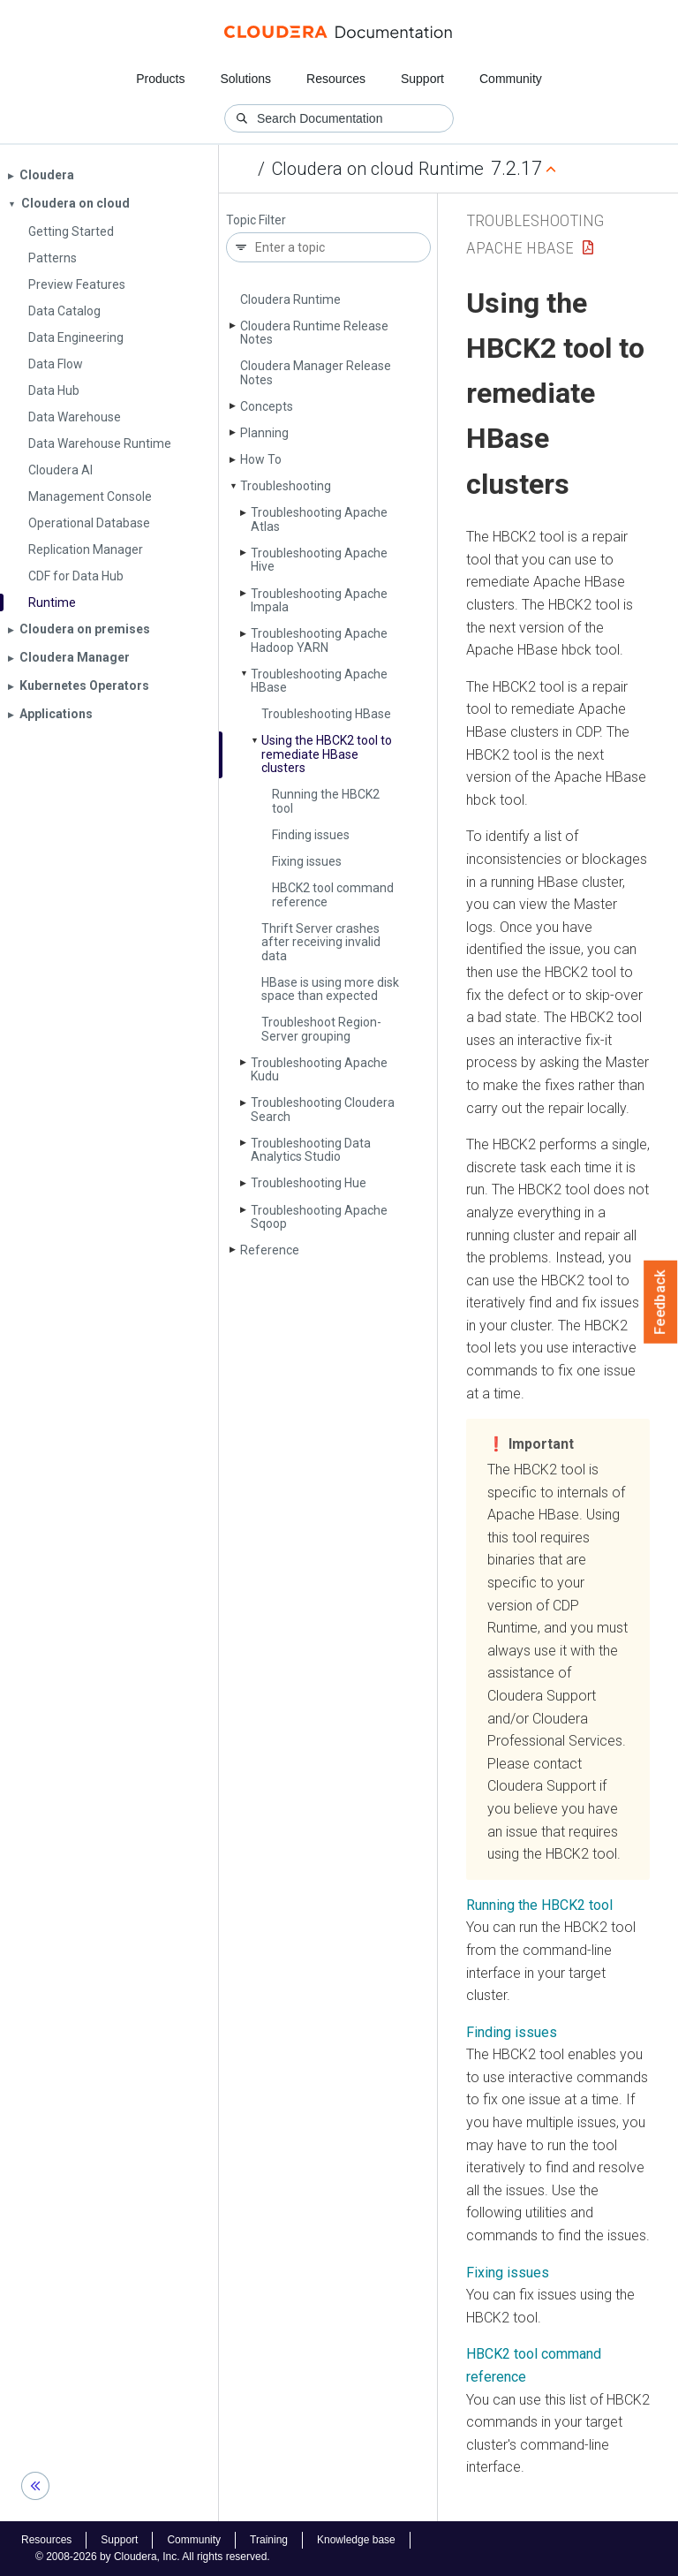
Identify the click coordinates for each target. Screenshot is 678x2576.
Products (160, 79)
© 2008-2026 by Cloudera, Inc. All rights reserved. (152, 2556)
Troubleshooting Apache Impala (319, 600)
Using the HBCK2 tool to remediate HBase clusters (326, 754)
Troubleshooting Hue (308, 1183)
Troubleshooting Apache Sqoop (319, 1217)
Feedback (660, 1302)
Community (510, 79)
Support (422, 79)
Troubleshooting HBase (326, 714)
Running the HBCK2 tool (326, 800)
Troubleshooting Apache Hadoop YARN (319, 640)
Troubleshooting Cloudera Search (323, 1109)
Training (269, 2540)
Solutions (245, 79)
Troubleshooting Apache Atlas (319, 519)
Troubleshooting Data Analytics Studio (311, 1149)
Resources (335, 79)
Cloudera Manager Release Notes (315, 372)
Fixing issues (307, 861)
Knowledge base (356, 2540)
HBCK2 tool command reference (333, 894)
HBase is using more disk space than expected (330, 989)
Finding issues (311, 835)
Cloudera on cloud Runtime (378, 168)
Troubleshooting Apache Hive (319, 559)
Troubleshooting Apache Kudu (319, 1069)
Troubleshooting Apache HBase (319, 680)
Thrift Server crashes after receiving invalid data (320, 942)
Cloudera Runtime (290, 299)
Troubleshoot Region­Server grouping (321, 1028)
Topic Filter (256, 220)
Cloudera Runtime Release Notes (314, 332)
